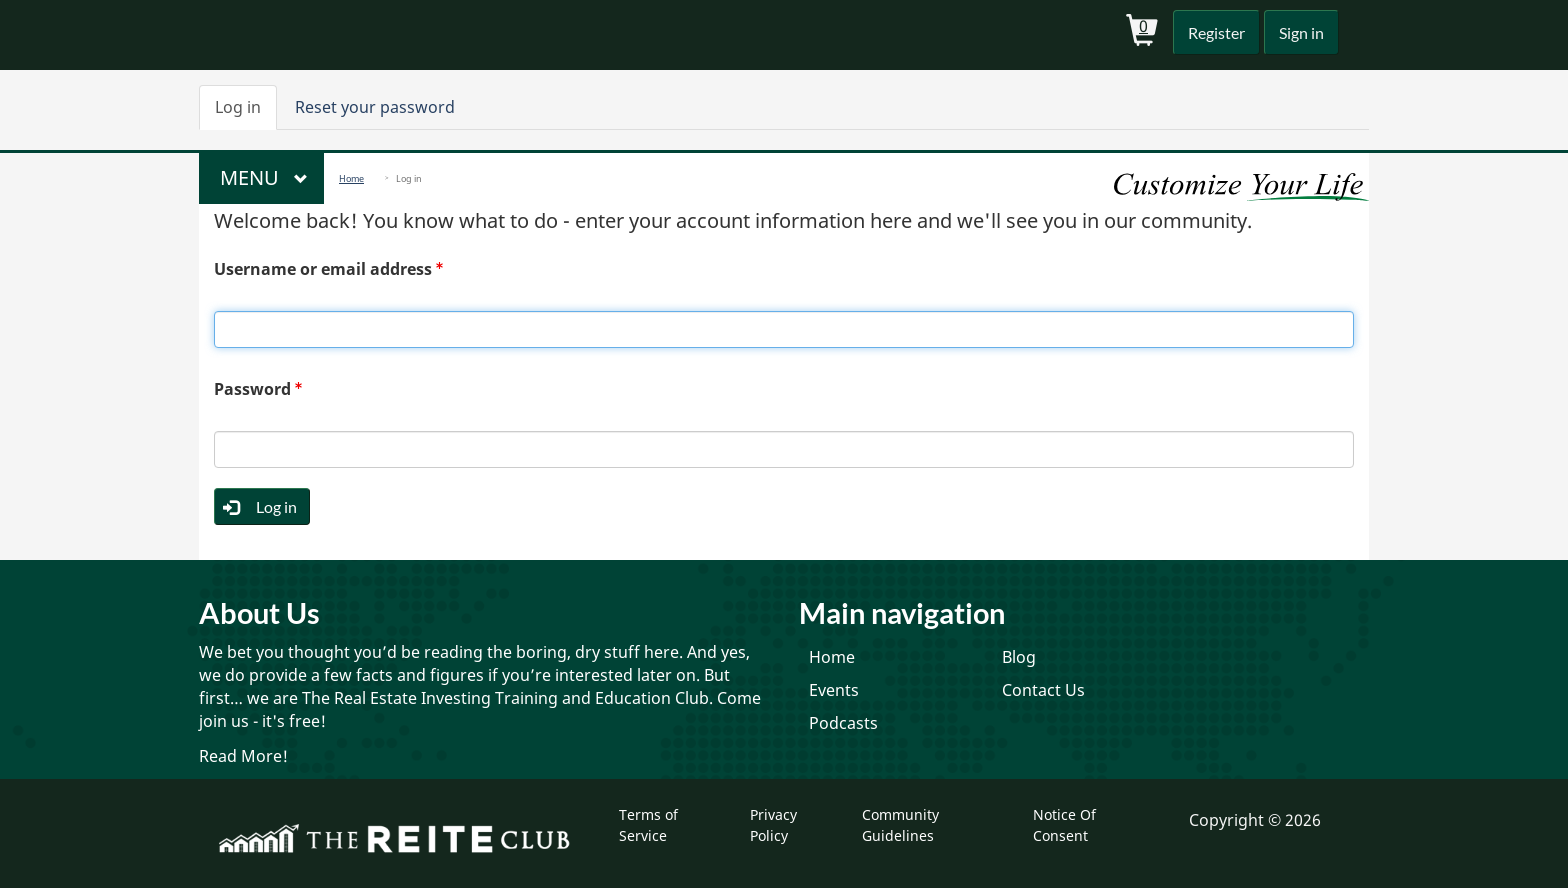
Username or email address (323, 269)
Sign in (1299, 32)
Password (252, 389)
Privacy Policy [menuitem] (773, 824)
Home (351, 178)
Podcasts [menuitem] (843, 723)
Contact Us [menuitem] (1043, 690)
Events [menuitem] (834, 690)
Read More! (243, 756)
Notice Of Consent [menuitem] (1064, 824)
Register (1212, 32)
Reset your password (375, 107)
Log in (246, 113)
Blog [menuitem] (1019, 657)
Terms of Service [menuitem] (648, 824)
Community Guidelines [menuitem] (900, 824)
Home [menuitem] (832, 657)
